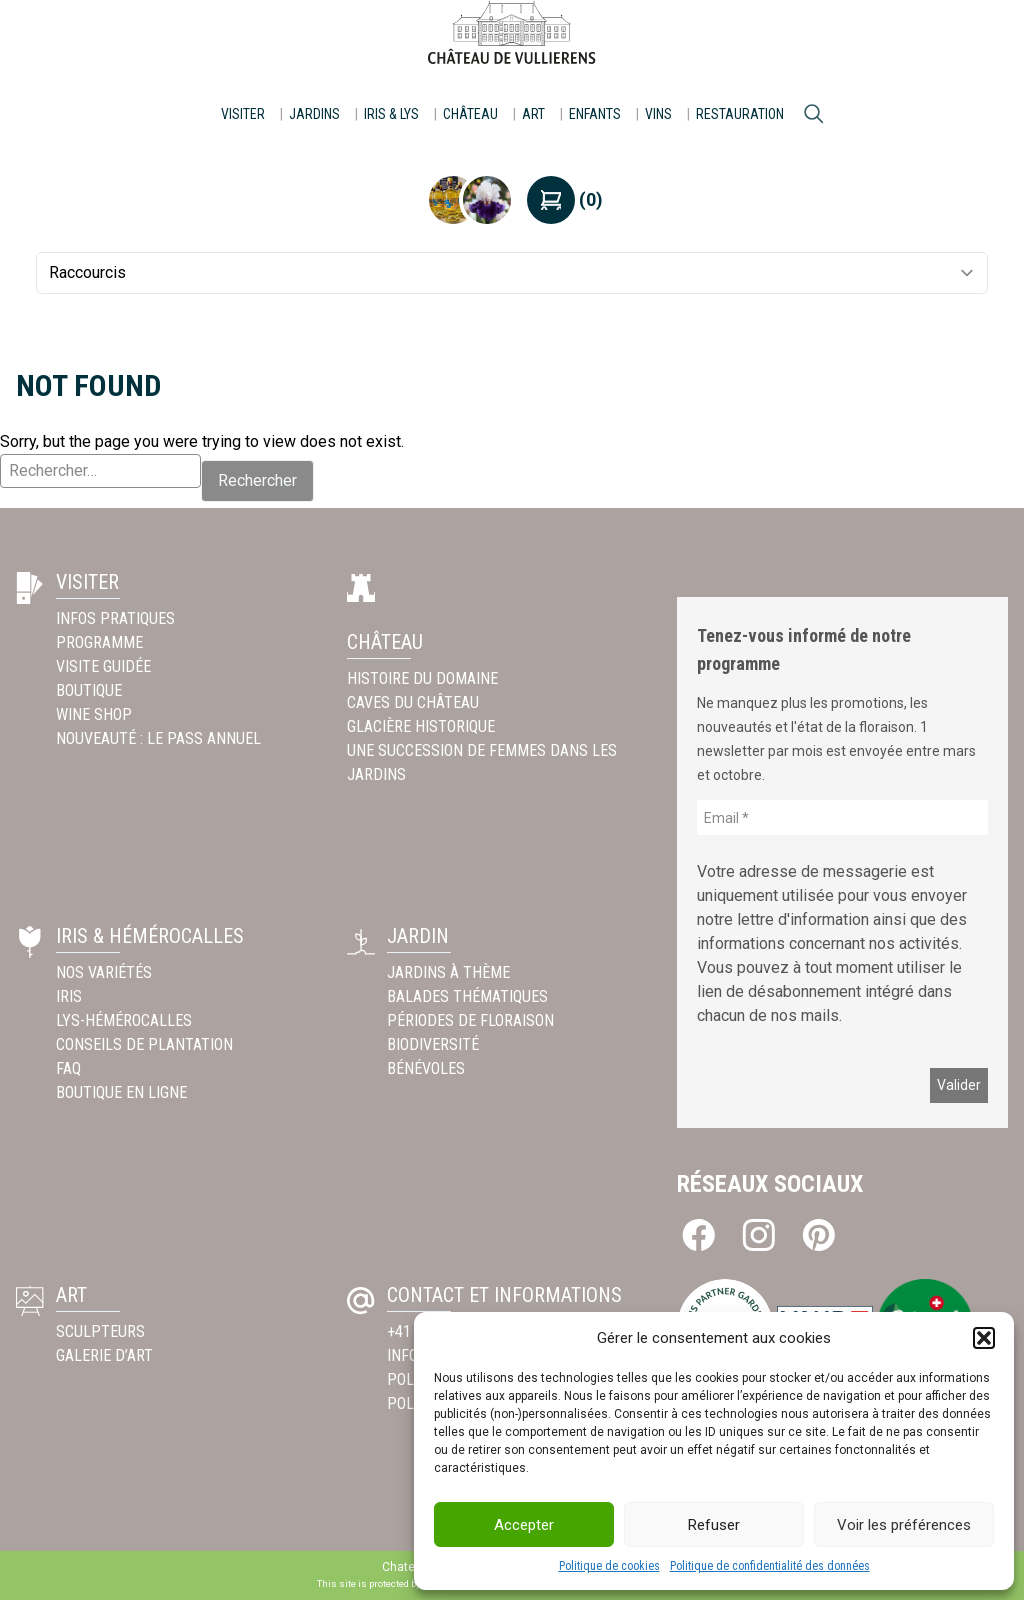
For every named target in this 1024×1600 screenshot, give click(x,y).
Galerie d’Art (104, 1355)
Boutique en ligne (121, 1092)
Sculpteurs (100, 1331)
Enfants (595, 114)
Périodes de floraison (470, 1020)
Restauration (740, 114)
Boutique (89, 690)
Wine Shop (94, 714)
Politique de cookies (609, 1566)
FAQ (68, 1068)
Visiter (243, 114)
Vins (658, 114)
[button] (984, 1338)
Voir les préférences (904, 1525)
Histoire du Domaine (422, 678)
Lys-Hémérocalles (124, 1020)
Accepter (524, 1525)
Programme (99, 642)
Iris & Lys (391, 114)
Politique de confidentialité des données (770, 1566)
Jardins (314, 114)
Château (470, 114)
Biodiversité (433, 1044)
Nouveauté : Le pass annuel (158, 738)
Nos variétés (104, 972)
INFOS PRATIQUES (115, 618)
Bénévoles (426, 1068)
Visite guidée (103, 666)
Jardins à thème (448, 972)
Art (533, 114)
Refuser (714, 1525)
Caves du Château (413, 702)
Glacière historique (421, 726)
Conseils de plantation (144, 1044)
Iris (69, 996)
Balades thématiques (467, 996)
